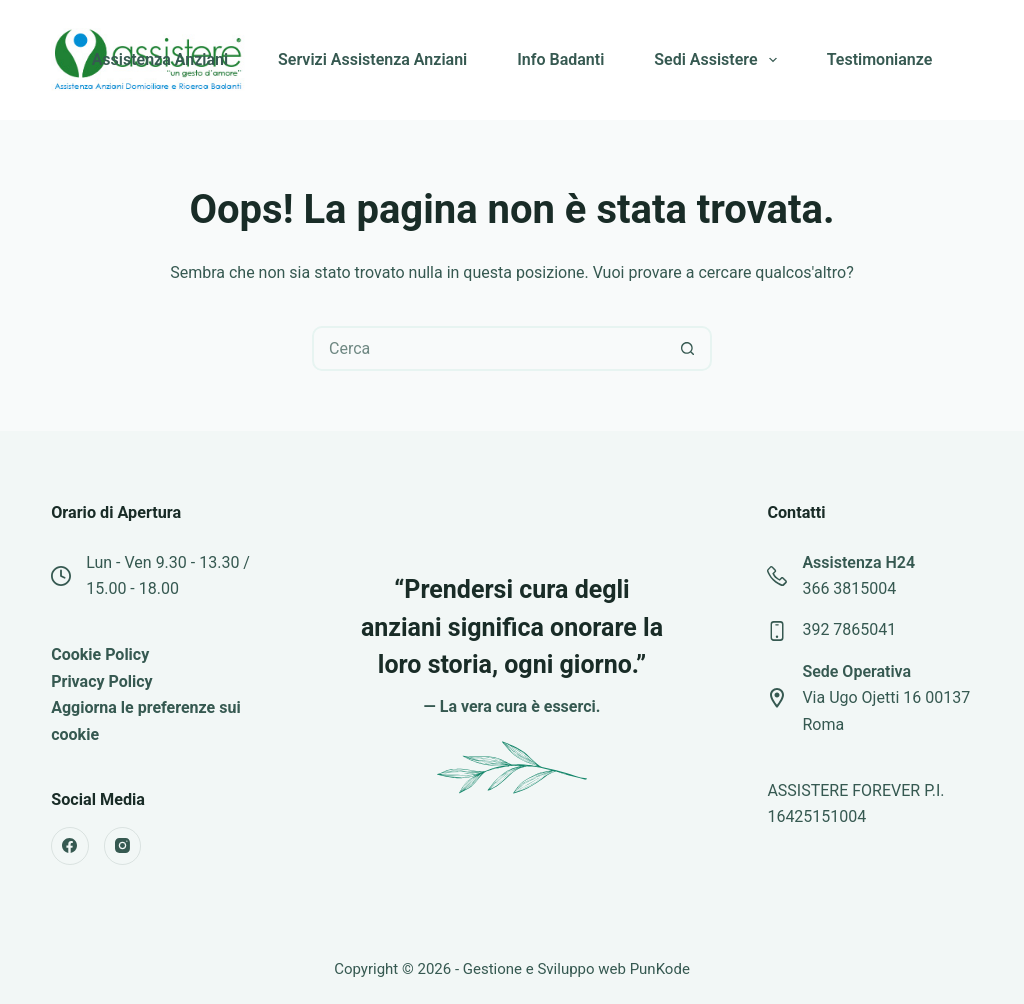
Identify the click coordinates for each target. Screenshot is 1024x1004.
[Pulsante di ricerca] (687, 348)
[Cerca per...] (489, 348)
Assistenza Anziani (160, 59)
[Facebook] (70, 846)
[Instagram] (123, 846)
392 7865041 (849, 629)
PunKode (660, 969)
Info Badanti (560, 59)
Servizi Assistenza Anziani (372, 59)
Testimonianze (880, 59)
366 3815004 (849, 588)
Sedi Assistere (719, 60)
